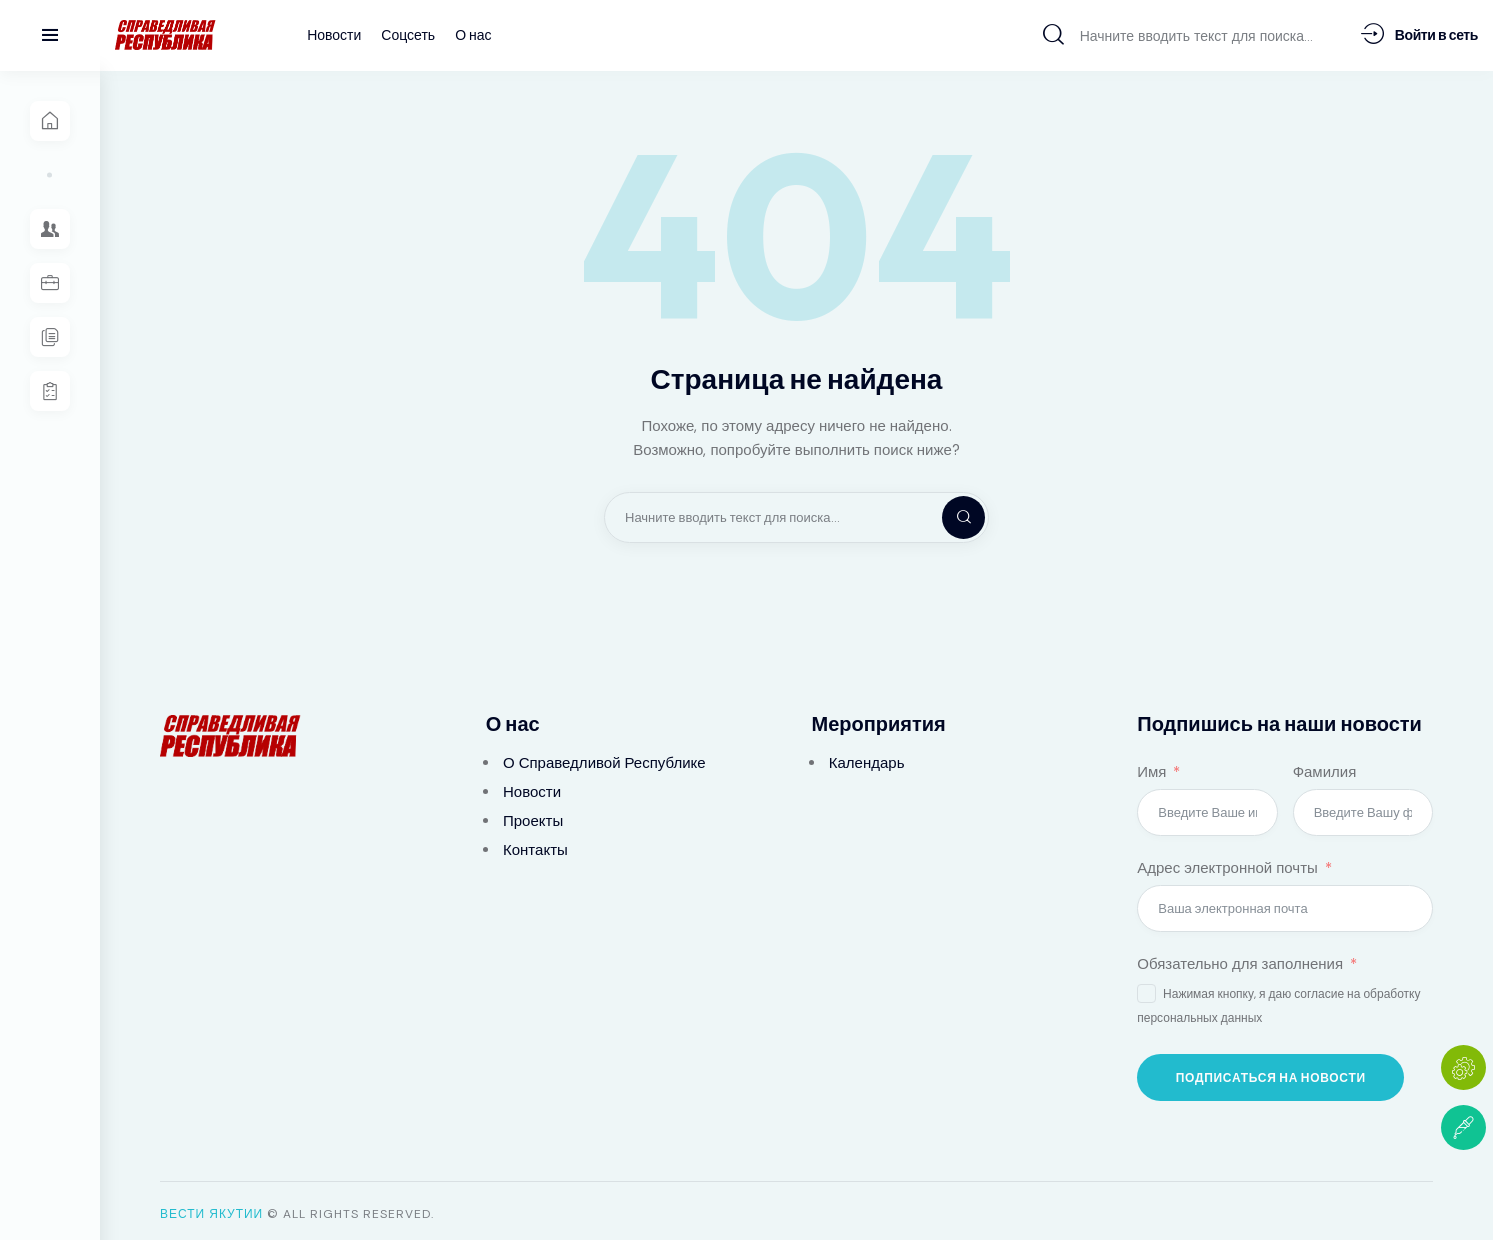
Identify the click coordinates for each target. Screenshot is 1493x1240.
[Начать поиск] (1053, 34)
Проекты (533, 815)
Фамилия (1325, 766)
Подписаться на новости (1271, 1071)
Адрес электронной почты (1227, 862)
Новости (532, 786)
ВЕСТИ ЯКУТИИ (211, 1208)
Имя (1151, 766)
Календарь (867, 757)
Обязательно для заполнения (1240, 958)
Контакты (535, 844)
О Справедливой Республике (604, 757)
